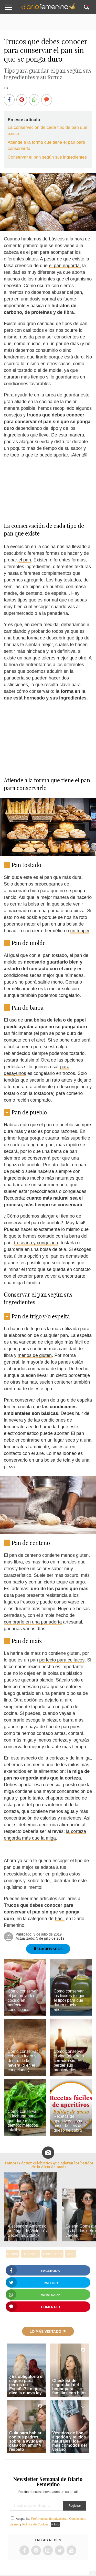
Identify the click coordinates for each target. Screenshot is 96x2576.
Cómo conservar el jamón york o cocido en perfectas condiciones (23, 2000)
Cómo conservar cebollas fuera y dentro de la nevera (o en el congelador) (23, 2060)
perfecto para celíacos (61, 1660)
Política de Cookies (35, 2524)
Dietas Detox (52, 2254)
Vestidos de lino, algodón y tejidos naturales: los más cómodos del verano (69, 2441)
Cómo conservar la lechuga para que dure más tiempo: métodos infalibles (23, 2120)
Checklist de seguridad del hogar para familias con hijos (69, 2386)
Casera (12, 2254)
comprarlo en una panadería (33, 1622)
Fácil (60, 1918)
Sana (70, 2254)
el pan (24, 559)
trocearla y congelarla (36, 1242)
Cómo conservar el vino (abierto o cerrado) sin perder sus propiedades (69, 2060)
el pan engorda (64, 265)
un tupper (79, 930)
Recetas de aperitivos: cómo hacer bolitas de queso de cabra (68, 2123)
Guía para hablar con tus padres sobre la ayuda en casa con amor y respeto (26, 2441)
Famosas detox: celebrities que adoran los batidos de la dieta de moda (49, 2165)
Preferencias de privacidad (49, 2519)
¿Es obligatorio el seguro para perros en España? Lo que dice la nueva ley (26, 2384)
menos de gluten (35, 1355)
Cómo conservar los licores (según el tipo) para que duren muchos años (70, 2000)
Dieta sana (30, 2254)
